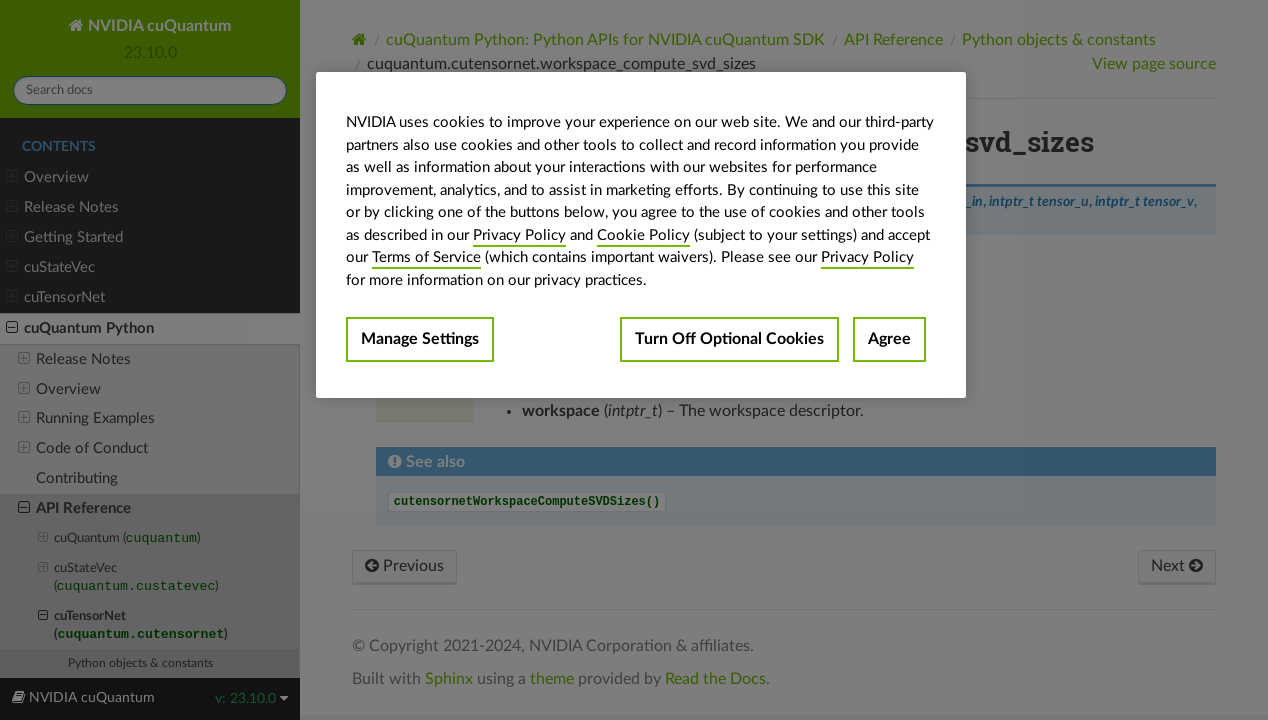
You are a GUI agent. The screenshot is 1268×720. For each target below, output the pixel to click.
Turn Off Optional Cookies (729, 339)
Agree (889, 339)
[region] (641, 235)
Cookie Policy (643, 235)
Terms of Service (426, 257)
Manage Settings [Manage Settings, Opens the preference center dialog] (420, 339)
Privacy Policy (519, 235)
